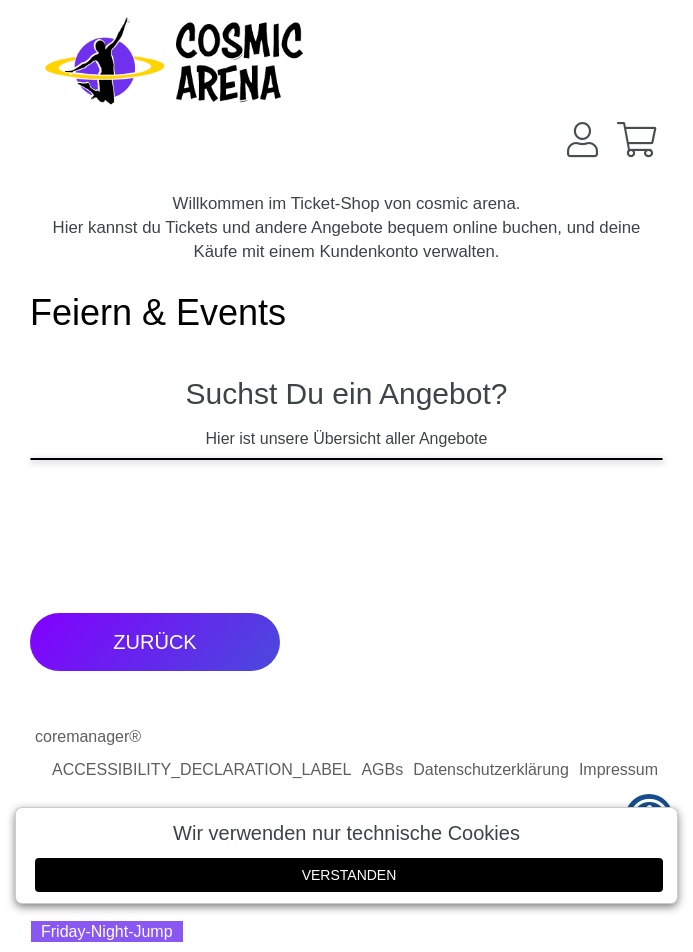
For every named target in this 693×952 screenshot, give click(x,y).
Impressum (618, 769)
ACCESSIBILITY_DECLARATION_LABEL (201, 769)
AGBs (382, 769)
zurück (154, 642)
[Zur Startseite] (174, 60)
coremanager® (88, 736)
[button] (582, 139)
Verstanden (349, 875)
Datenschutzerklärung (491, 769)
